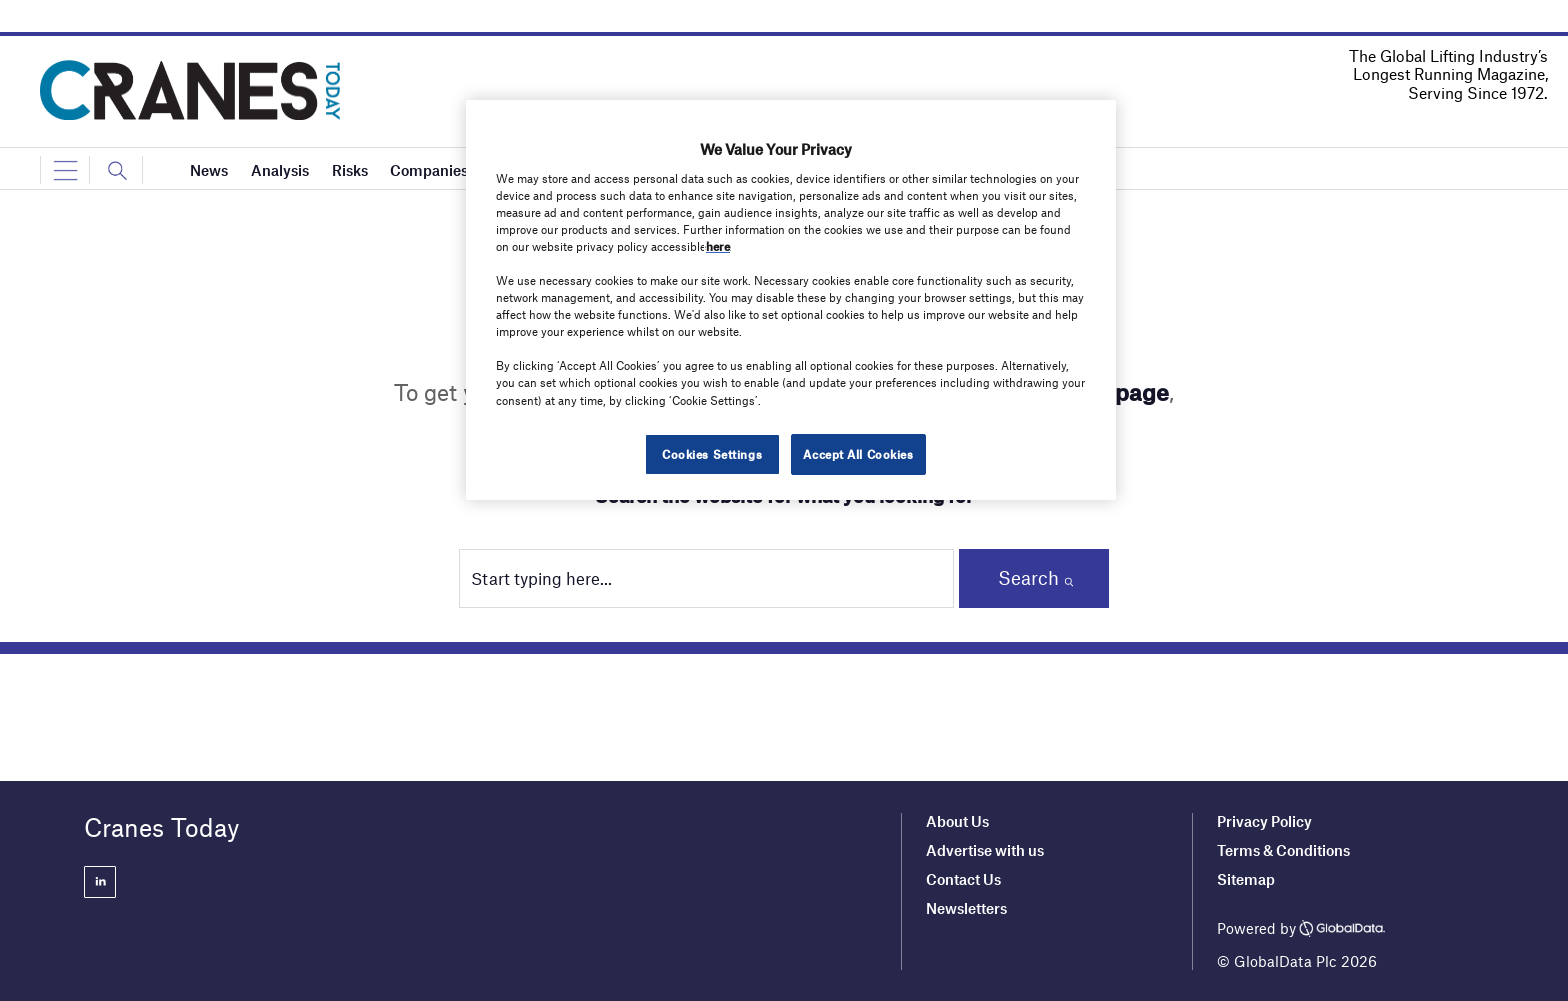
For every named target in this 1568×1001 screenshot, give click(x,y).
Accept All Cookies (858, 454)
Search (1028, 577)
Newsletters (968, 908)
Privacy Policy (1264, 821)
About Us (957, 821)
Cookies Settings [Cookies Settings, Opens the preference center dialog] (712, 454)
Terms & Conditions (1283, 850)
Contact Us (963, 879)
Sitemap (1246, 879)
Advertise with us (985, 850)
